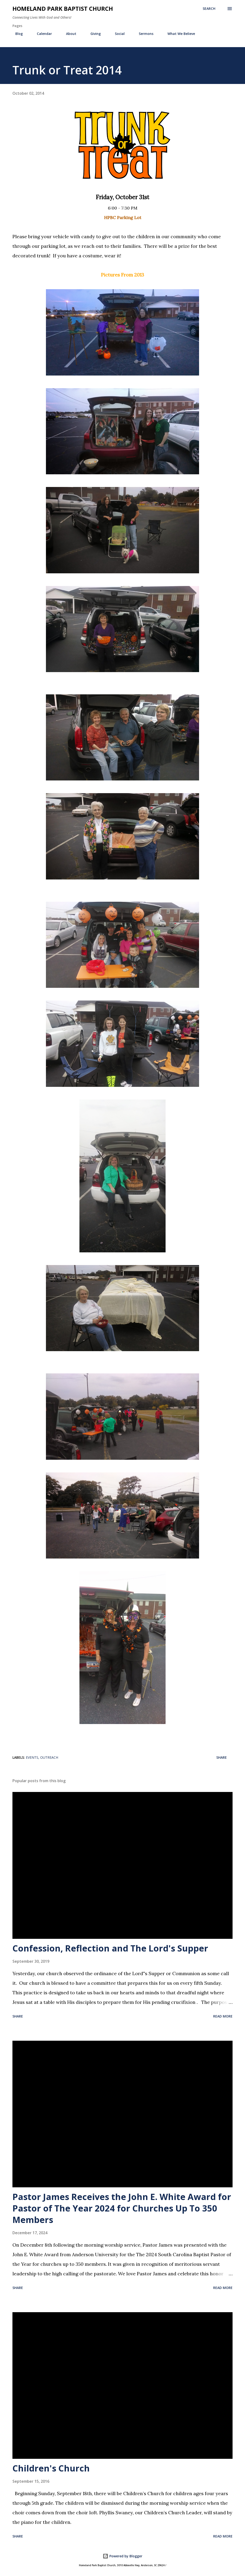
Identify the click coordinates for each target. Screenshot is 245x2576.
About (68, 33)
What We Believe (178, 33)
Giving (93, 33)
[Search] (209, 8)
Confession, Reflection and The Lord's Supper (110, 1948)
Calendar (41, 33)
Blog (16, 33)
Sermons (143, 33)
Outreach (49, 1757)
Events (32, 1757)
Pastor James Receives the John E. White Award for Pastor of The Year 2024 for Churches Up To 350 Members (121, 2208)
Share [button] (221, 1757)
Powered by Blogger (122, 2556)
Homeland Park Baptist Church (62, 8)
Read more (223, 2016)
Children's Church (51, 2468)
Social (117, 33)
